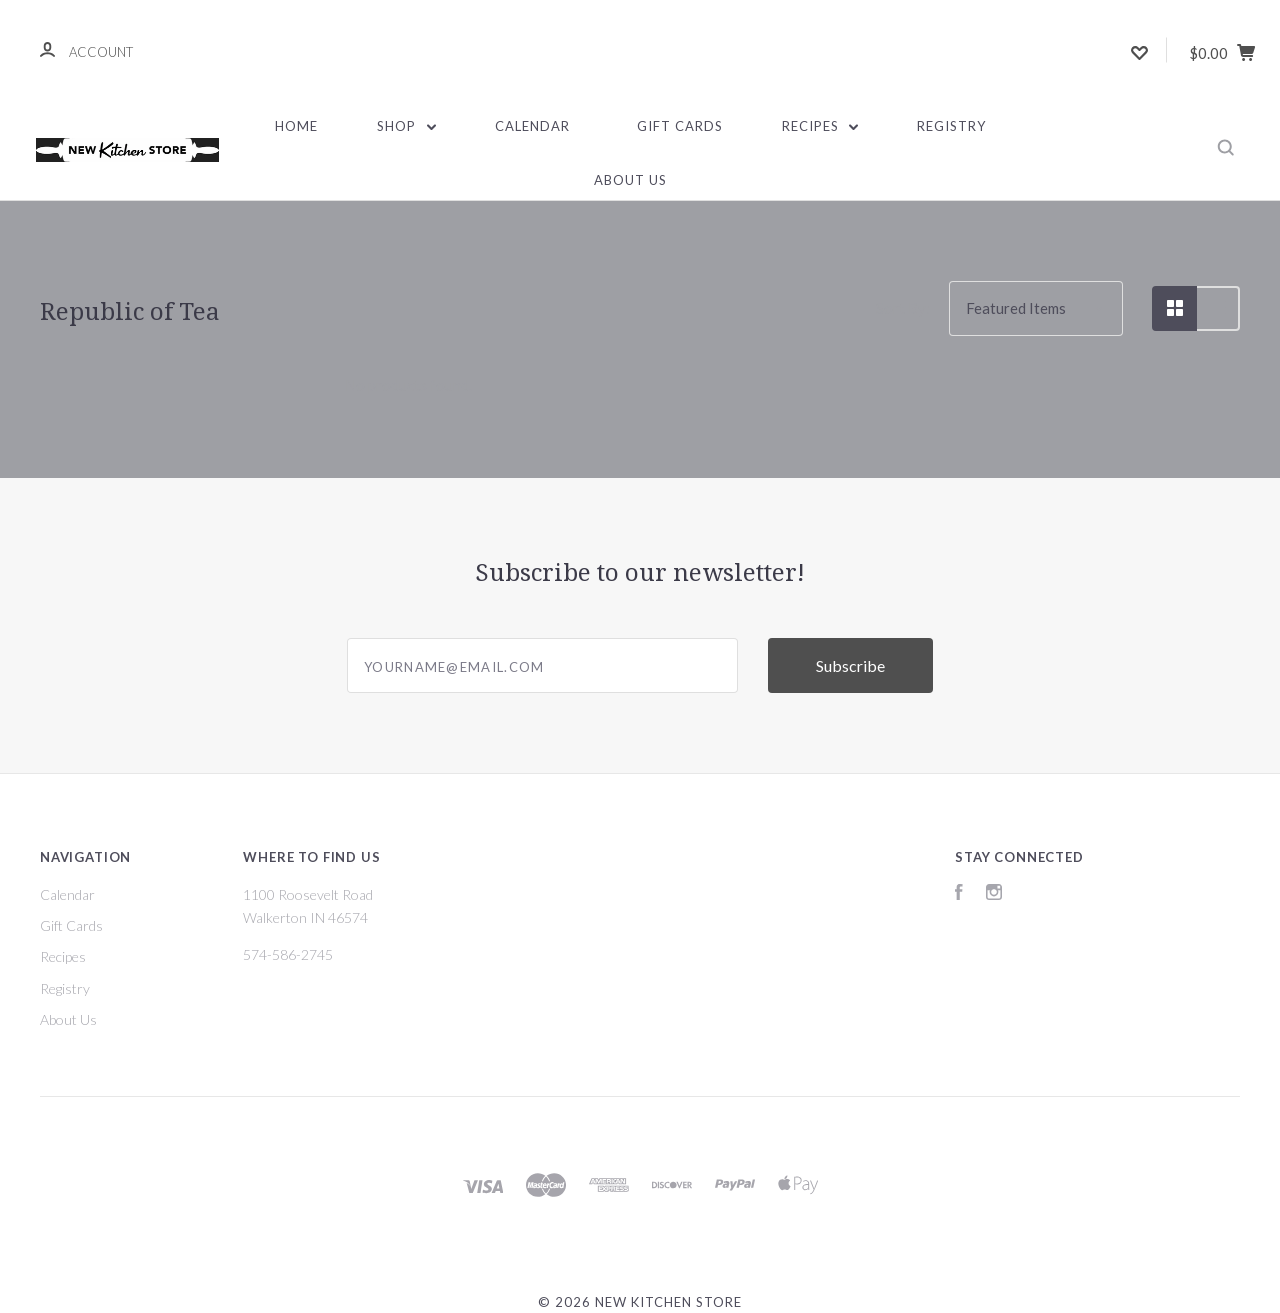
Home (296, 126)
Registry (951, 126)
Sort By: (903, 308)
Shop (406, 126)
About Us (630, 180)
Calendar (532, 126)
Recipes (820, 126)
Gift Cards (680, 126)
